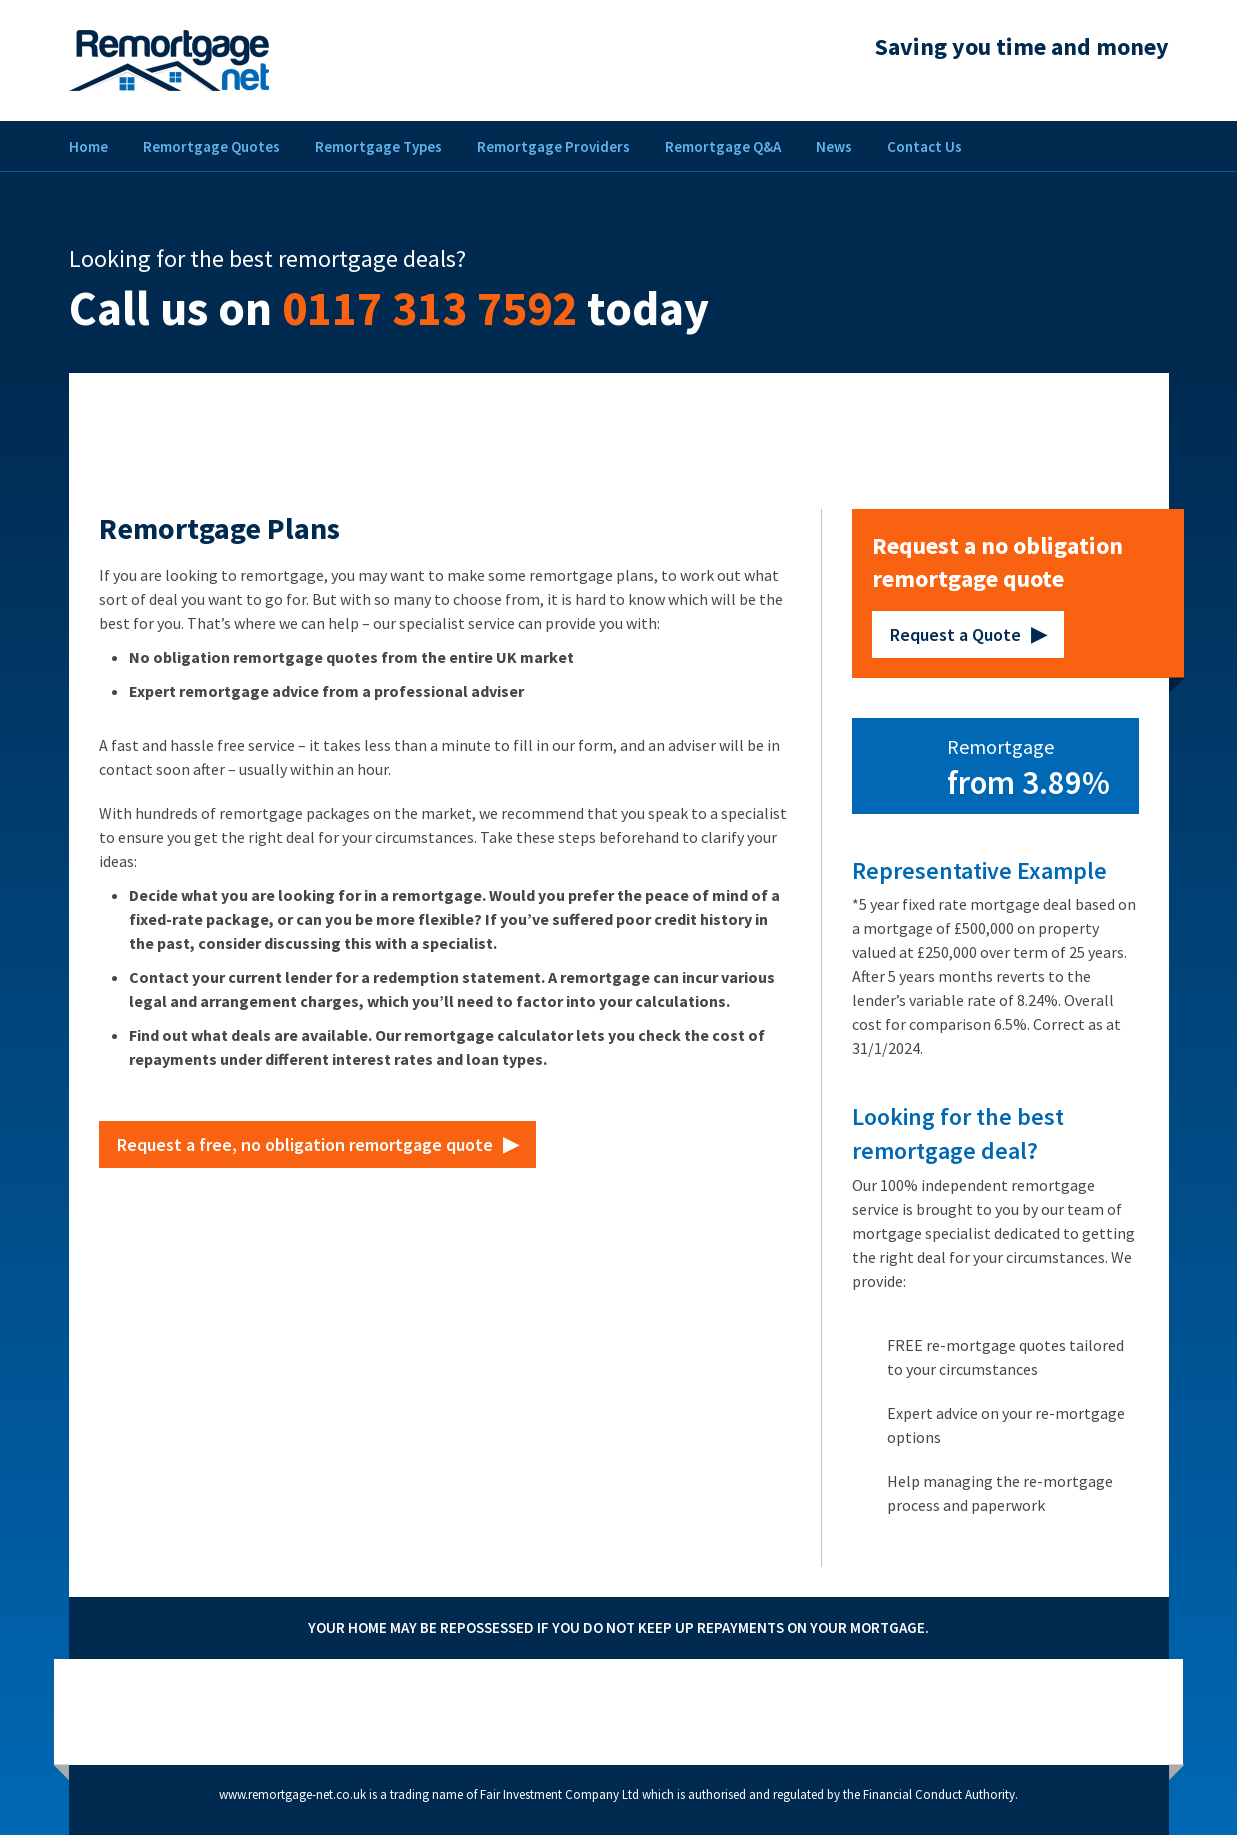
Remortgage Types (378, 146)
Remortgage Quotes (211, 146)
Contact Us (924, 146)
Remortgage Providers (553, 146)
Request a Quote (955, 634)
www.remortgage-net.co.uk (292, 1794)
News (834, 146)
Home (88, 146)
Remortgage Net (169, 60)
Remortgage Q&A (723, 146)
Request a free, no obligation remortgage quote (305, 1144)
